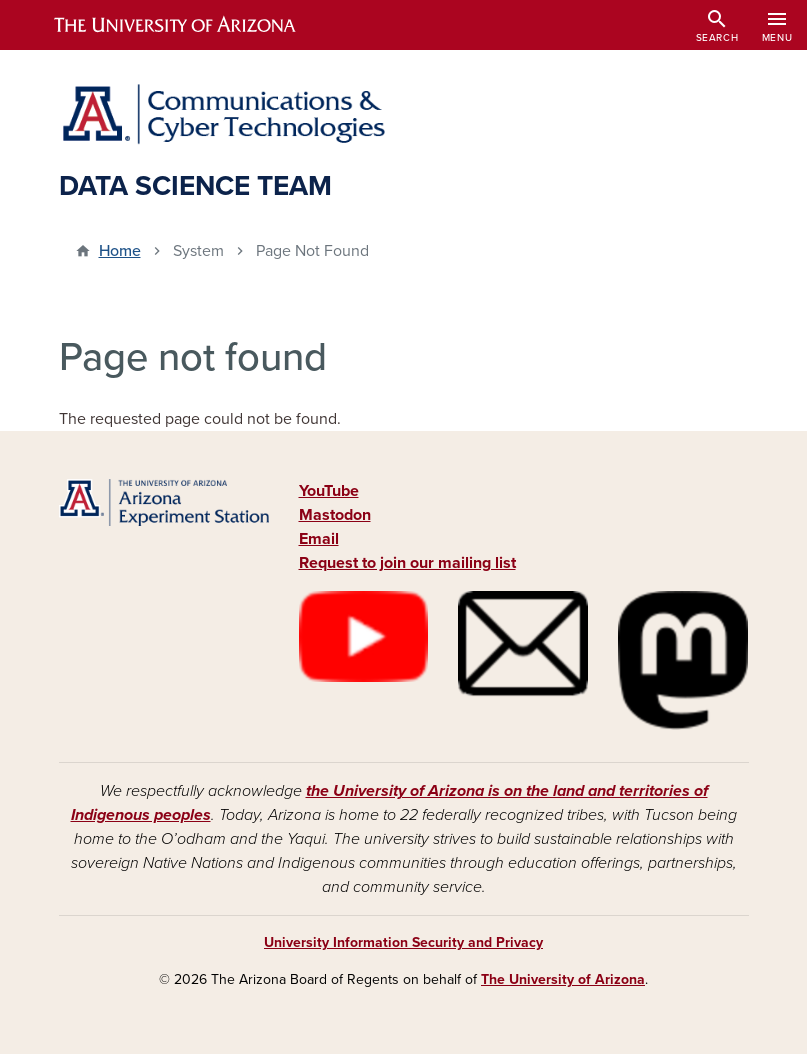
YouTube (329, 491)
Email (319, 539)
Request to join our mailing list (407, 563)
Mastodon (335, 515)
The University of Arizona (563, 979)
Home (120, 251)
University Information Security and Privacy (403, 942)
